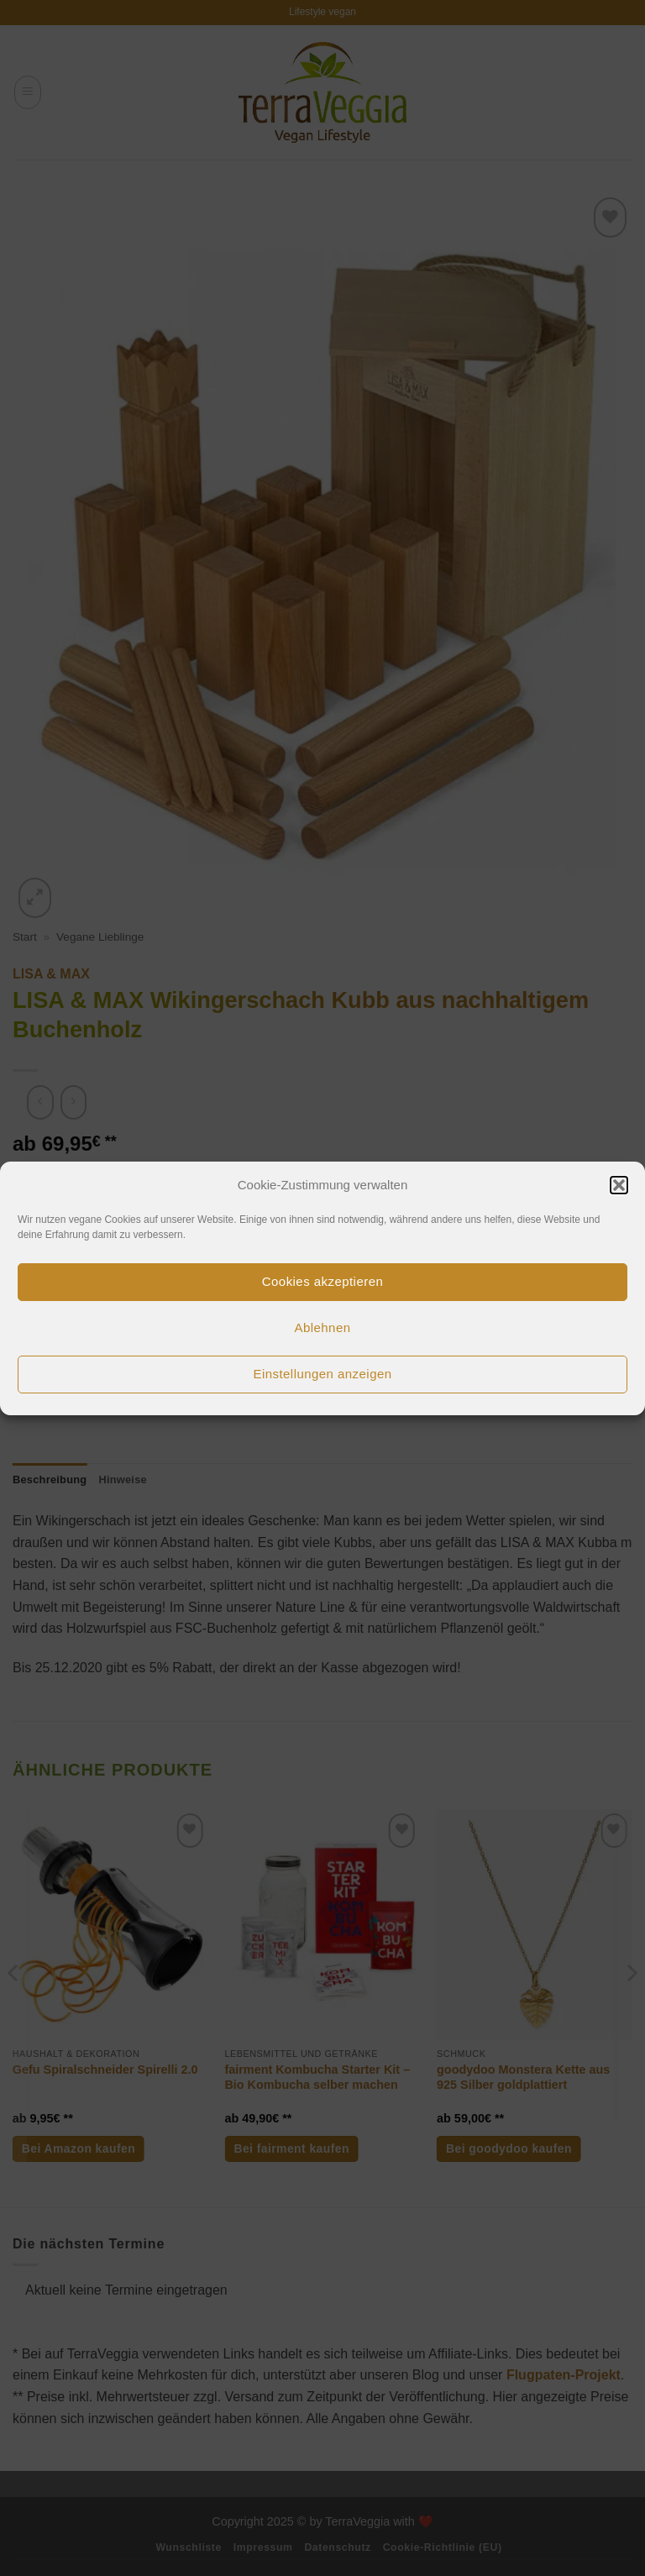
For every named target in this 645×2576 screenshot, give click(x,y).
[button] (619, 1185)
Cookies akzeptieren (322, 1281)
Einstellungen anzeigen (322, 1374)
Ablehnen (323, 1327)
